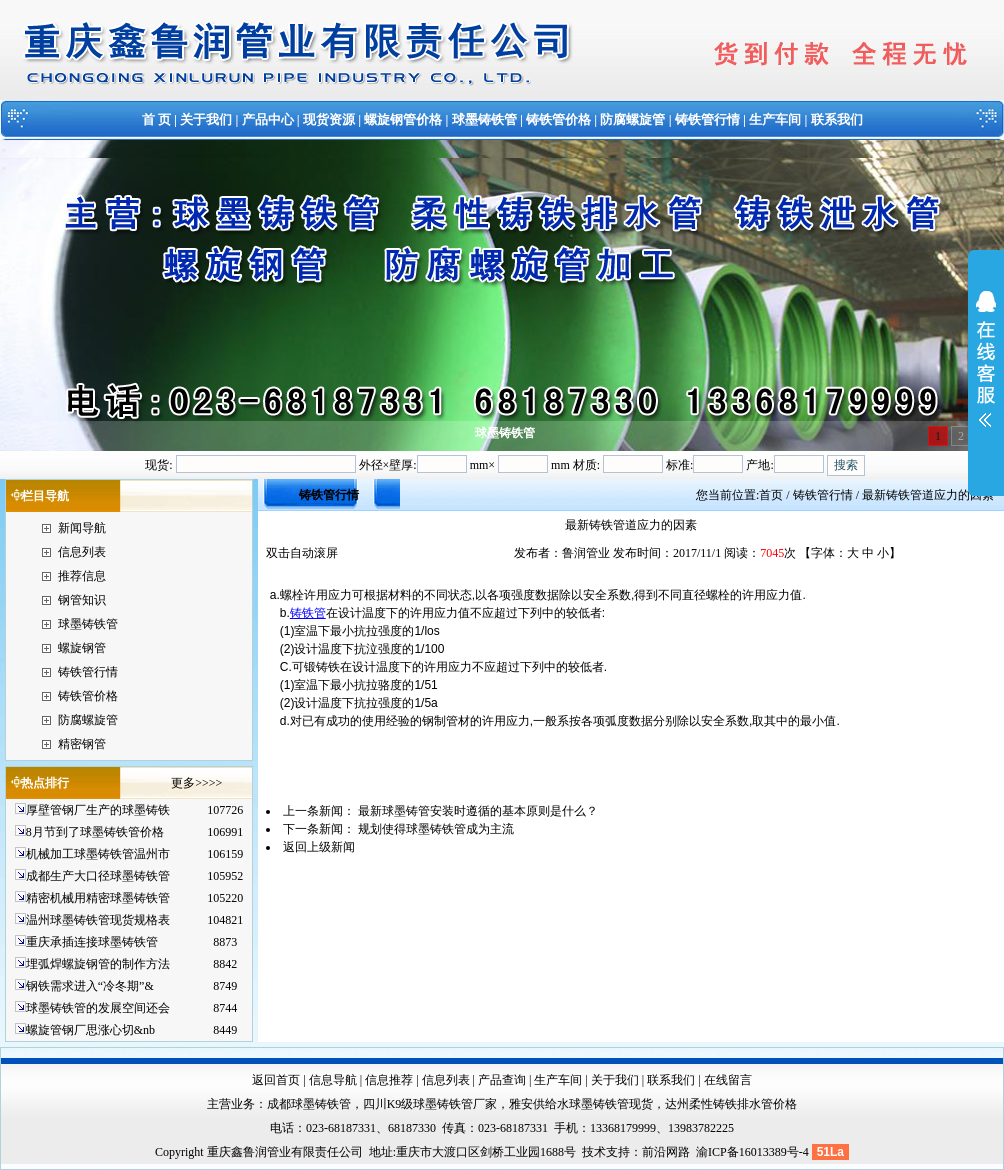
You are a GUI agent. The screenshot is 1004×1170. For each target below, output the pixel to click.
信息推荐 (389, 1080)
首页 (771, 495)
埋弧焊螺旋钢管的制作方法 (98, 964)
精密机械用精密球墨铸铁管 (98, 898)
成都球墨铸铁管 (309, 1104)
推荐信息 (82, 576)
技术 (594, 1152)
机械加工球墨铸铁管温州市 (98, 854)
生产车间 (775, 119)
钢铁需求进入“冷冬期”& (90, 986)
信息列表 (82, 552)
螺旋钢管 (82, 648)
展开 (986, 372)
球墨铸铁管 (484, 119)
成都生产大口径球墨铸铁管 (98, 876)
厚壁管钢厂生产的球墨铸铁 (98, 810)
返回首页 (276, 1080)
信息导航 (333, 1080)
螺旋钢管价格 (403, 119)
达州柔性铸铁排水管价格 (731, 1104)
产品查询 (502, 1080)
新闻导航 (82, 528)
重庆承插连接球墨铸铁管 (92, 942)
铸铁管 (308, 613)
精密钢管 (82, 744)
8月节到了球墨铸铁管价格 (95, 832)
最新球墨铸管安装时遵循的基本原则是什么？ (478, 811)
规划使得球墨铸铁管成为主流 (436, 829)
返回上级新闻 (319, 847)
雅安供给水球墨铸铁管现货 (581, 1104)
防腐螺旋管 (632, 119)
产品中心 (268, 119)
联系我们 (837, 119)
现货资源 (329, 119)
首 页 (156, 119)
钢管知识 (82, 600)
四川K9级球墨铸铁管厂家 (430, 1104)
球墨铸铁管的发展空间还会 (98, 1008)
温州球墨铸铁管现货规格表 (98, 920)
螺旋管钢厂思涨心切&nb (90, 1030)
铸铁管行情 (707, 119)
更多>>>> (196, 783)
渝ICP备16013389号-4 (754, 1152)
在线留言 (728, 1080)
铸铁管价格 (558, 119)
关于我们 (206, 119)
